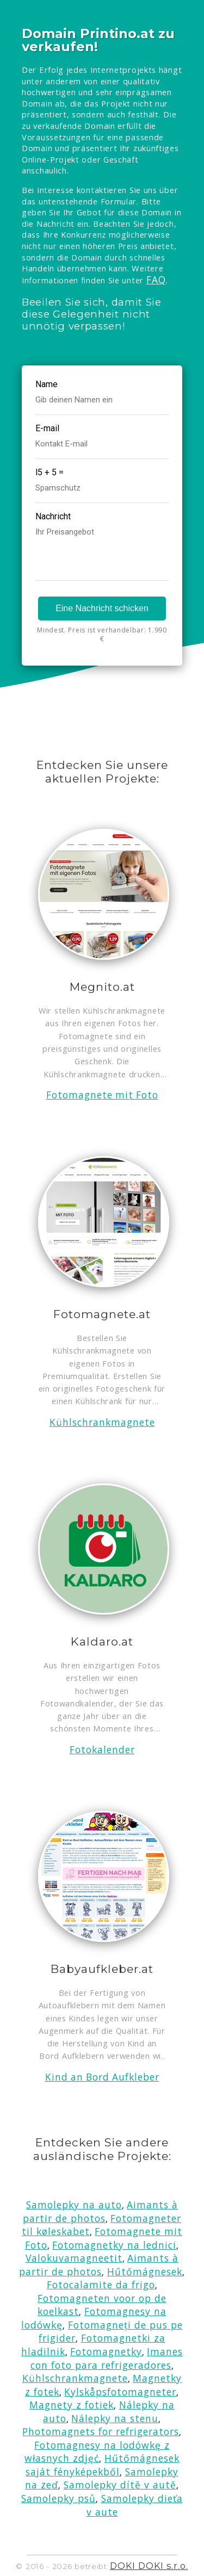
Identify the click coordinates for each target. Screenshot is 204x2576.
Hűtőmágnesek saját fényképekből (102, 2464)
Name (46, 384)
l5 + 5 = (49, 472)
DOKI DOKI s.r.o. (149, 2565)
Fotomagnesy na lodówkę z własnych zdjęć (97, 2451)
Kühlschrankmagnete (102, 1422)
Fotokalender (102, 1749)
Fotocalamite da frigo (101, 2284)
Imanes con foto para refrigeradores (106, 2358)
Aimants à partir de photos (100, 2211)
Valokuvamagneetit (74, 2257)
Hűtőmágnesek (144, 2271)
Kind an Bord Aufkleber (102, 2077)
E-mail (47, 428)
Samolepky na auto (74, 2204)
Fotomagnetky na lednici (114, 2244)
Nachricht (53, 516)
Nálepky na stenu (114, 2418)
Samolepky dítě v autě (120, 2484)
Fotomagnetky (106, 2351)
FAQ (156, 279)
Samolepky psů (58, 2498)
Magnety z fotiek (71, 2404)
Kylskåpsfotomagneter (120, 2391)
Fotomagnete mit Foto (102, 1095)
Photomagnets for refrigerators (100, 2431)
